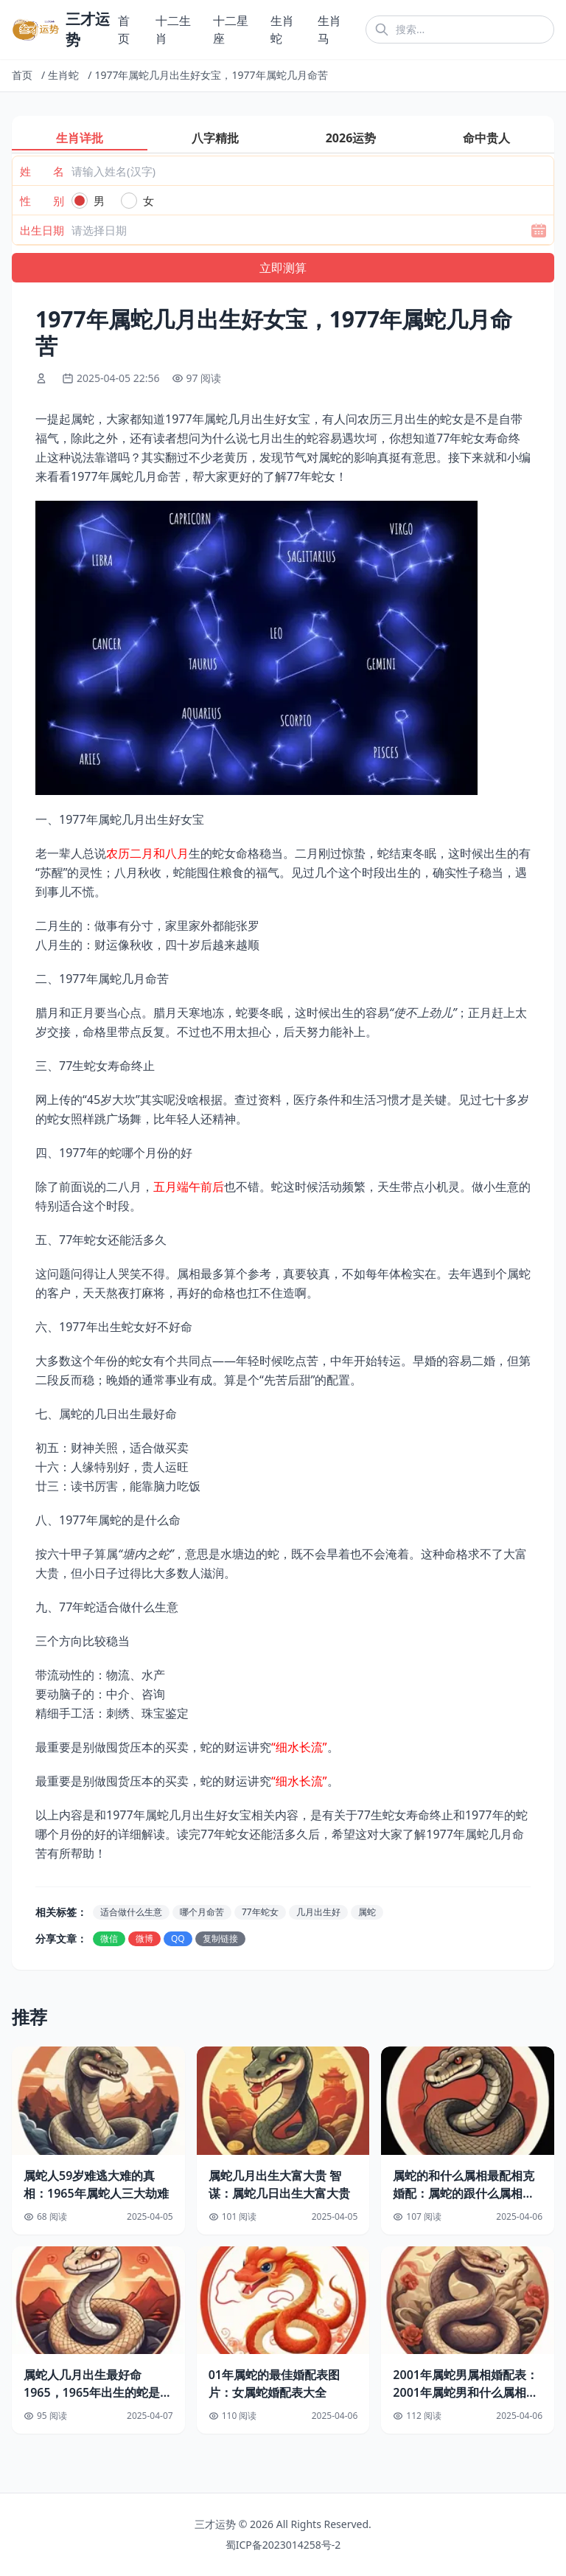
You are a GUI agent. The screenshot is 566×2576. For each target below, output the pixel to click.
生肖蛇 (63, 75)
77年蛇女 (260, 1912)
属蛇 (367, 1912)
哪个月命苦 (202, 1912)
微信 (109, 1938)
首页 (22, 75)
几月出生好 (318, 1912)
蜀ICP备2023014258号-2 (283, 2545)
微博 (144, 1938)
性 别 (42, 200)
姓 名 (42, 171)
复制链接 (220, 1938)
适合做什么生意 (131, 1912)
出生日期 (42, 230)
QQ (178, 1938)
